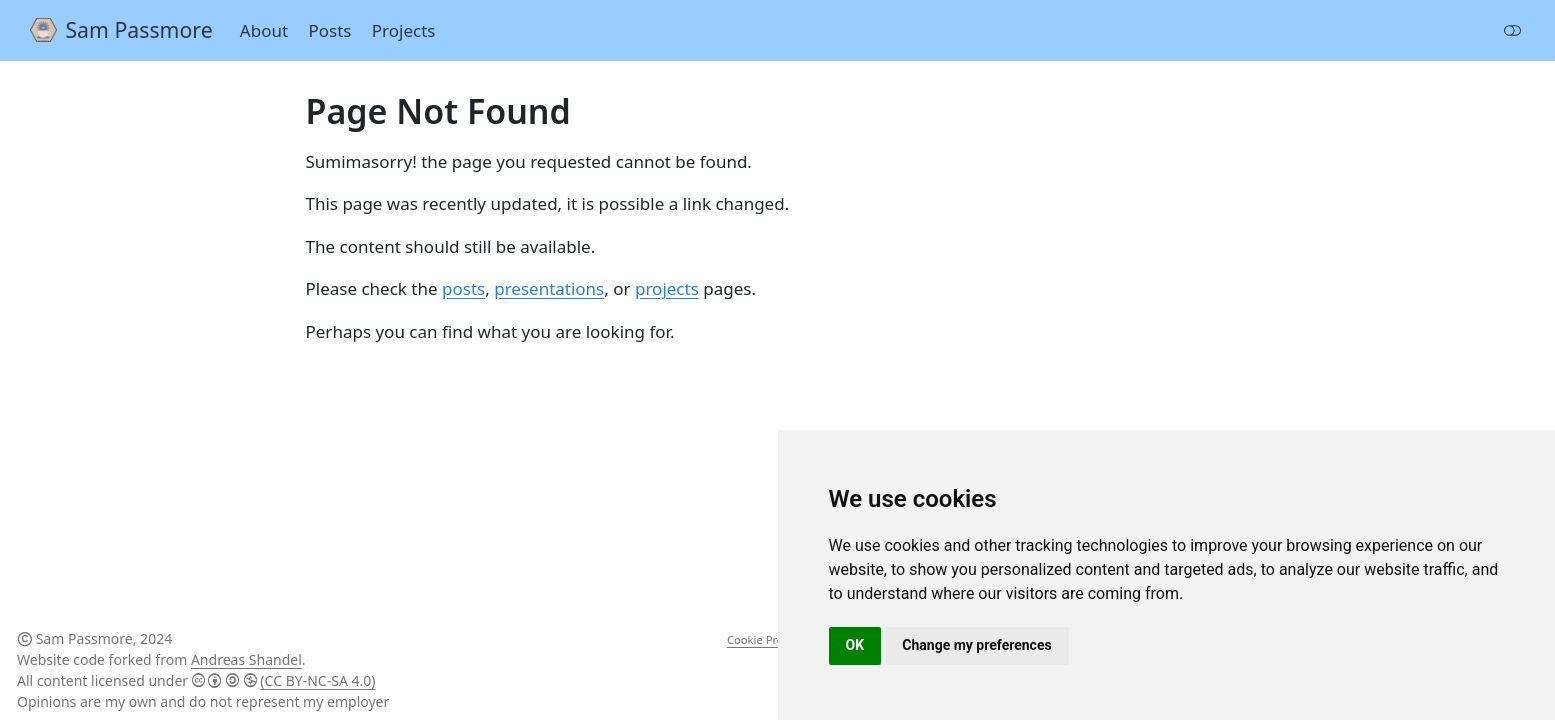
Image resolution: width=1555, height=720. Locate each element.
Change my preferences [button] (976, 645)
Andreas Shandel (246, 659)
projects (667, 288)
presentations (549, 288)
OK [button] (855, 645)
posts (463, 288)
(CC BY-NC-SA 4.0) (317, 680)
